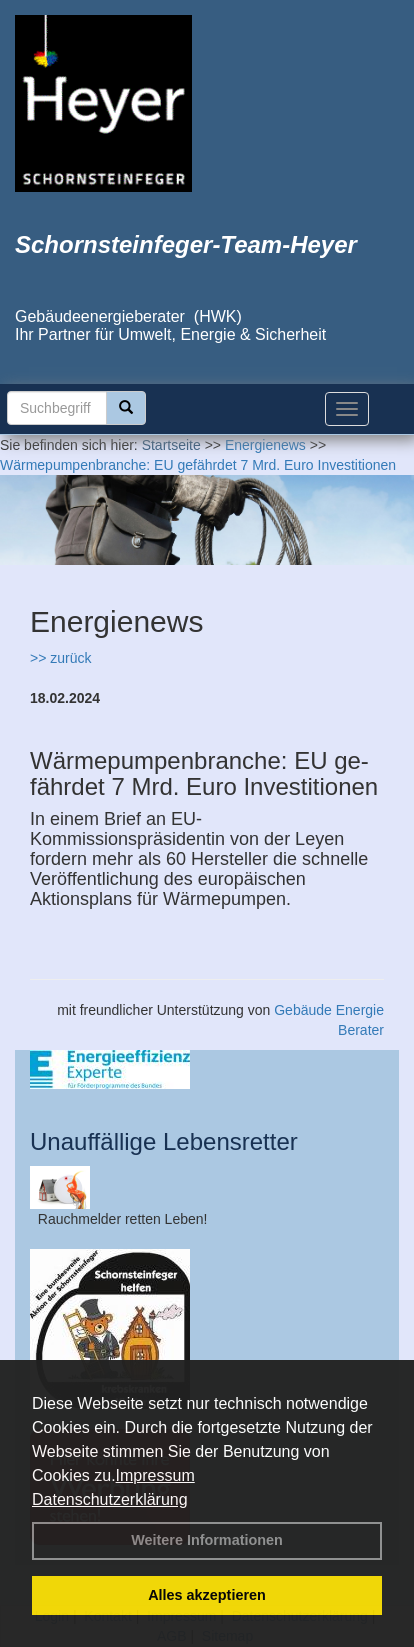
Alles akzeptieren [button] (207, 1595)
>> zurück (60, 658)
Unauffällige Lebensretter (164, 1141)
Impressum (155, 1475)
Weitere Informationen (207, 1540)
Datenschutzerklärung (110, 1499)
